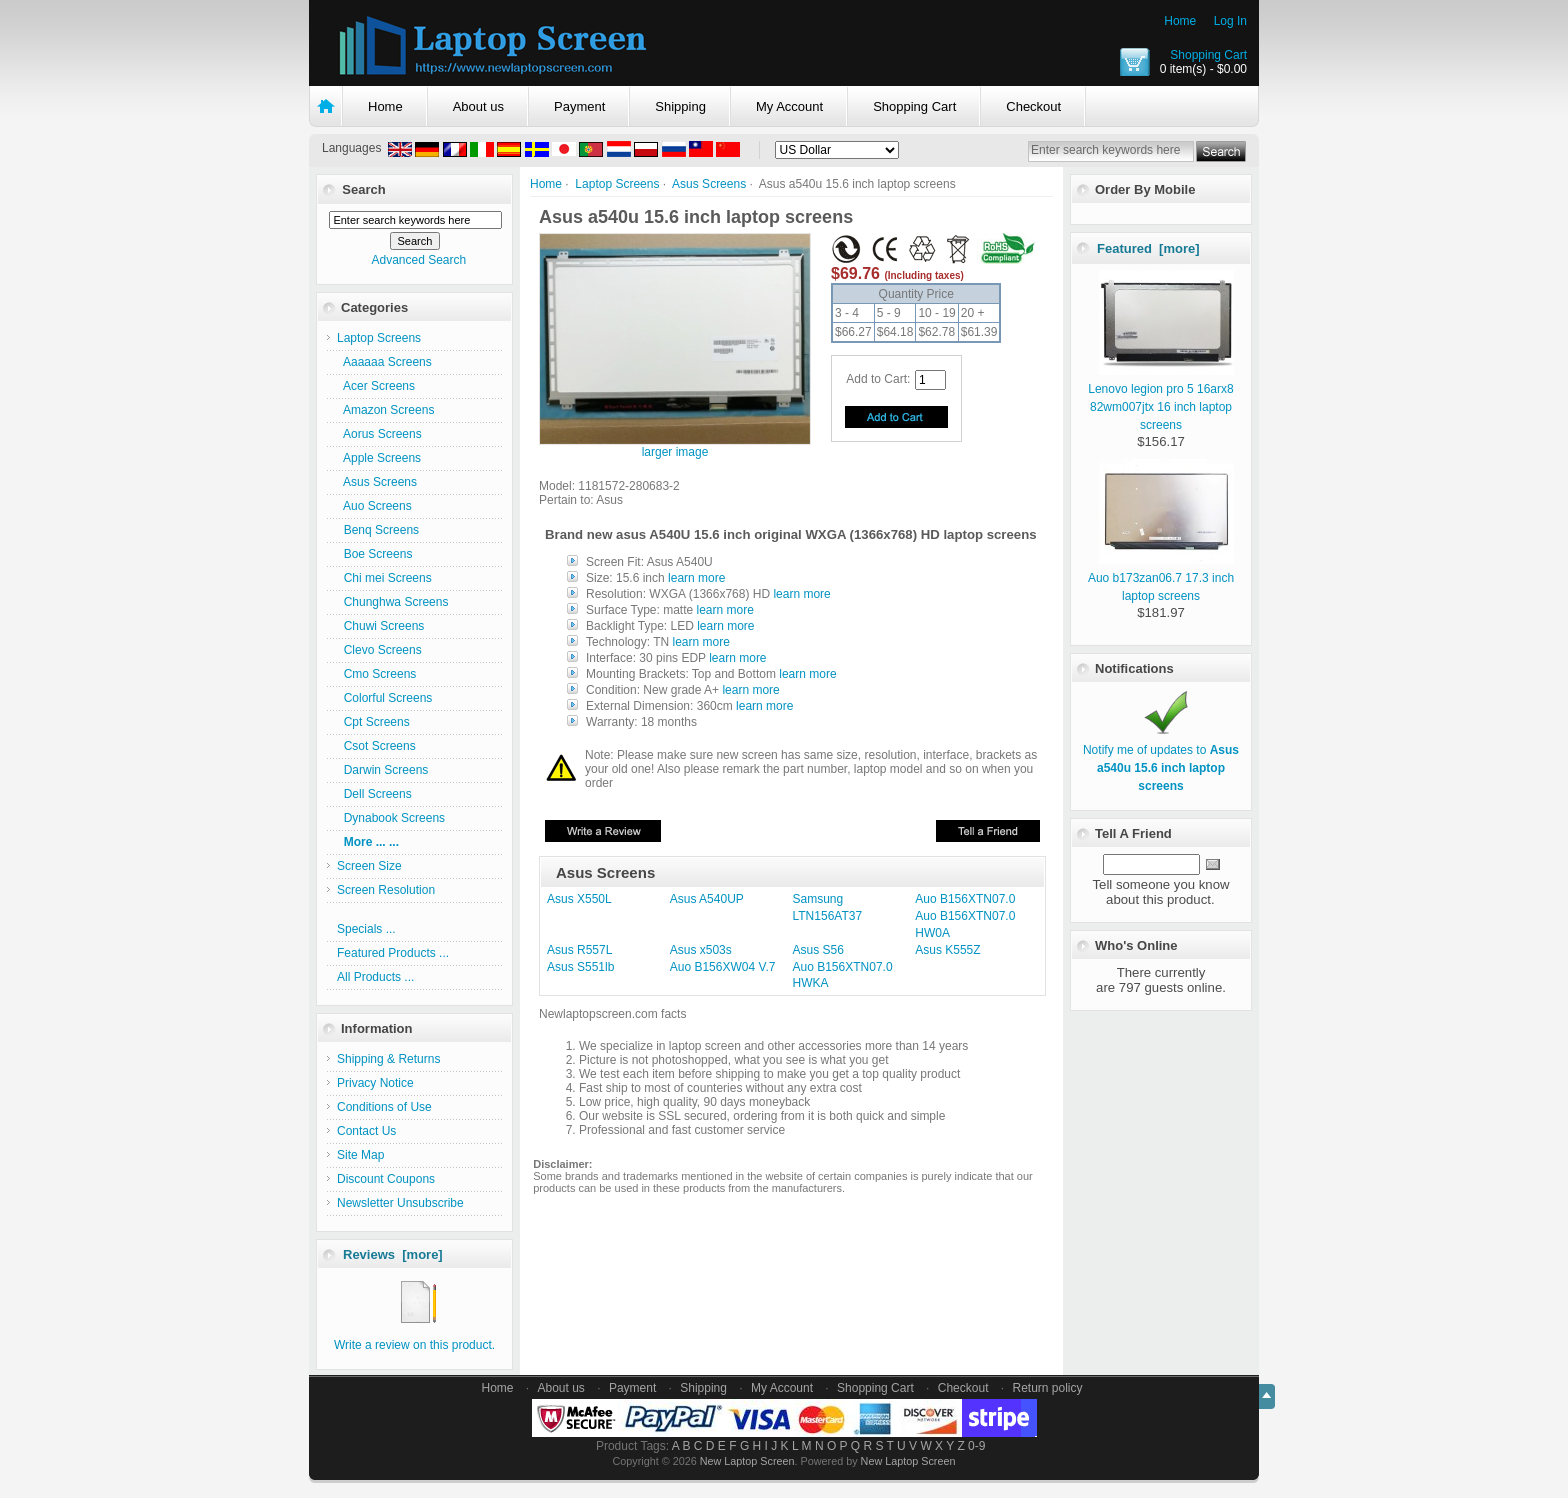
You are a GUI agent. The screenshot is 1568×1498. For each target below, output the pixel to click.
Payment (579, 106)
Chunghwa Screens (392, 602)
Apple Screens (379, 458)
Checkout (1033, 106)
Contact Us (366, 1131)
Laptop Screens (617, 184)
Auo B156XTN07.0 (965, 899)
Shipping (680, 106)
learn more (696, 578)
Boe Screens (374, 554)
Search (363, 189)
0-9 (976, 1446)
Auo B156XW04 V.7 (723, 967)
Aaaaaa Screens (384, 362)
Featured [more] (1148, 248)
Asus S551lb (580, 967)
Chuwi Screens (380, 626)
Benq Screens (378, 530)
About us (478, 106)
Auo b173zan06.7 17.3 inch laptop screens (1161, 578)
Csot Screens (376, 746)
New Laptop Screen (747, 1461)
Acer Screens (376, 386)
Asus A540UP (707, 899)
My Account (789, 106)
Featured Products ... (393, 953)
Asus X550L (579, 899)
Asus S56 (818, 950)
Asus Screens (709, 184)
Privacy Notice (375, 1083)
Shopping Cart (1208, 55)
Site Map (360, 1155)
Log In (1230, 21)
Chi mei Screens (384, 578)
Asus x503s (701, 950)
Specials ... (366, 929)
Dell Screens (374, 794)
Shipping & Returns (388, 1059)
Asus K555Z (947, 950)
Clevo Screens (379, 650)
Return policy (1048, 1388)
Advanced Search (418, 260)
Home (1180, 21)
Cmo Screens (376, 674)
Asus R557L (579, 950)
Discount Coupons (386, 1179)
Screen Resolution (386, 890)
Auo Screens (374, 506)
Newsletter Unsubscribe (400, 1203)
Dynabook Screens (391, 818)
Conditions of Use (384, 1107)
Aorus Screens (379, 434)
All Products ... (375, 977)
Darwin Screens (382, 770)
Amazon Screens (385, 410)
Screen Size (369, 866)
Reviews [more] (393, 1254)
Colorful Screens (384, 698)
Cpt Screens (373, 722)
